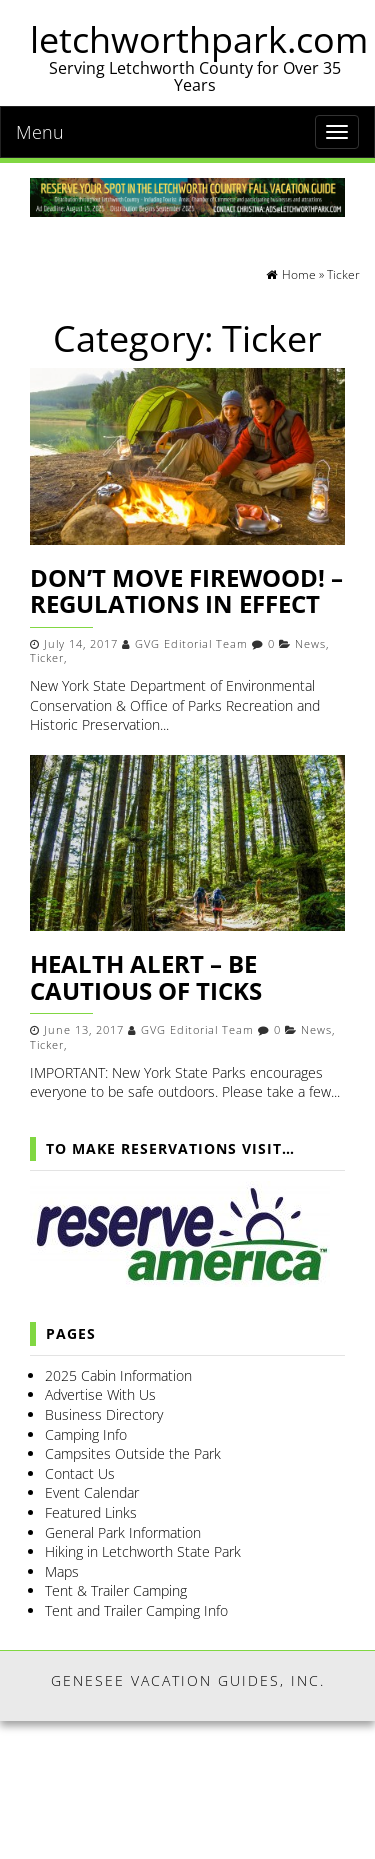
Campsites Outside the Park (133, 1453)
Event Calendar (92, 1492)
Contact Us (80, 1473)
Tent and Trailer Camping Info (136, 1610)
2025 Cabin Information (118, 1375)
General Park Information (123, 1532)
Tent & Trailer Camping (116, 1590)
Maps (62, 1571)
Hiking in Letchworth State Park (143, 1551)
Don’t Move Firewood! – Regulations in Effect (186, 590)
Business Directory (104, 1414)
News (310, 644)
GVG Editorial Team (191, 644)
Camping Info (86, 1434)
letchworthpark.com (199, 39)
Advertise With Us (100, 1394)
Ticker (47, 658)
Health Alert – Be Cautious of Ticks (146, 976)
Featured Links (91, 1512)
